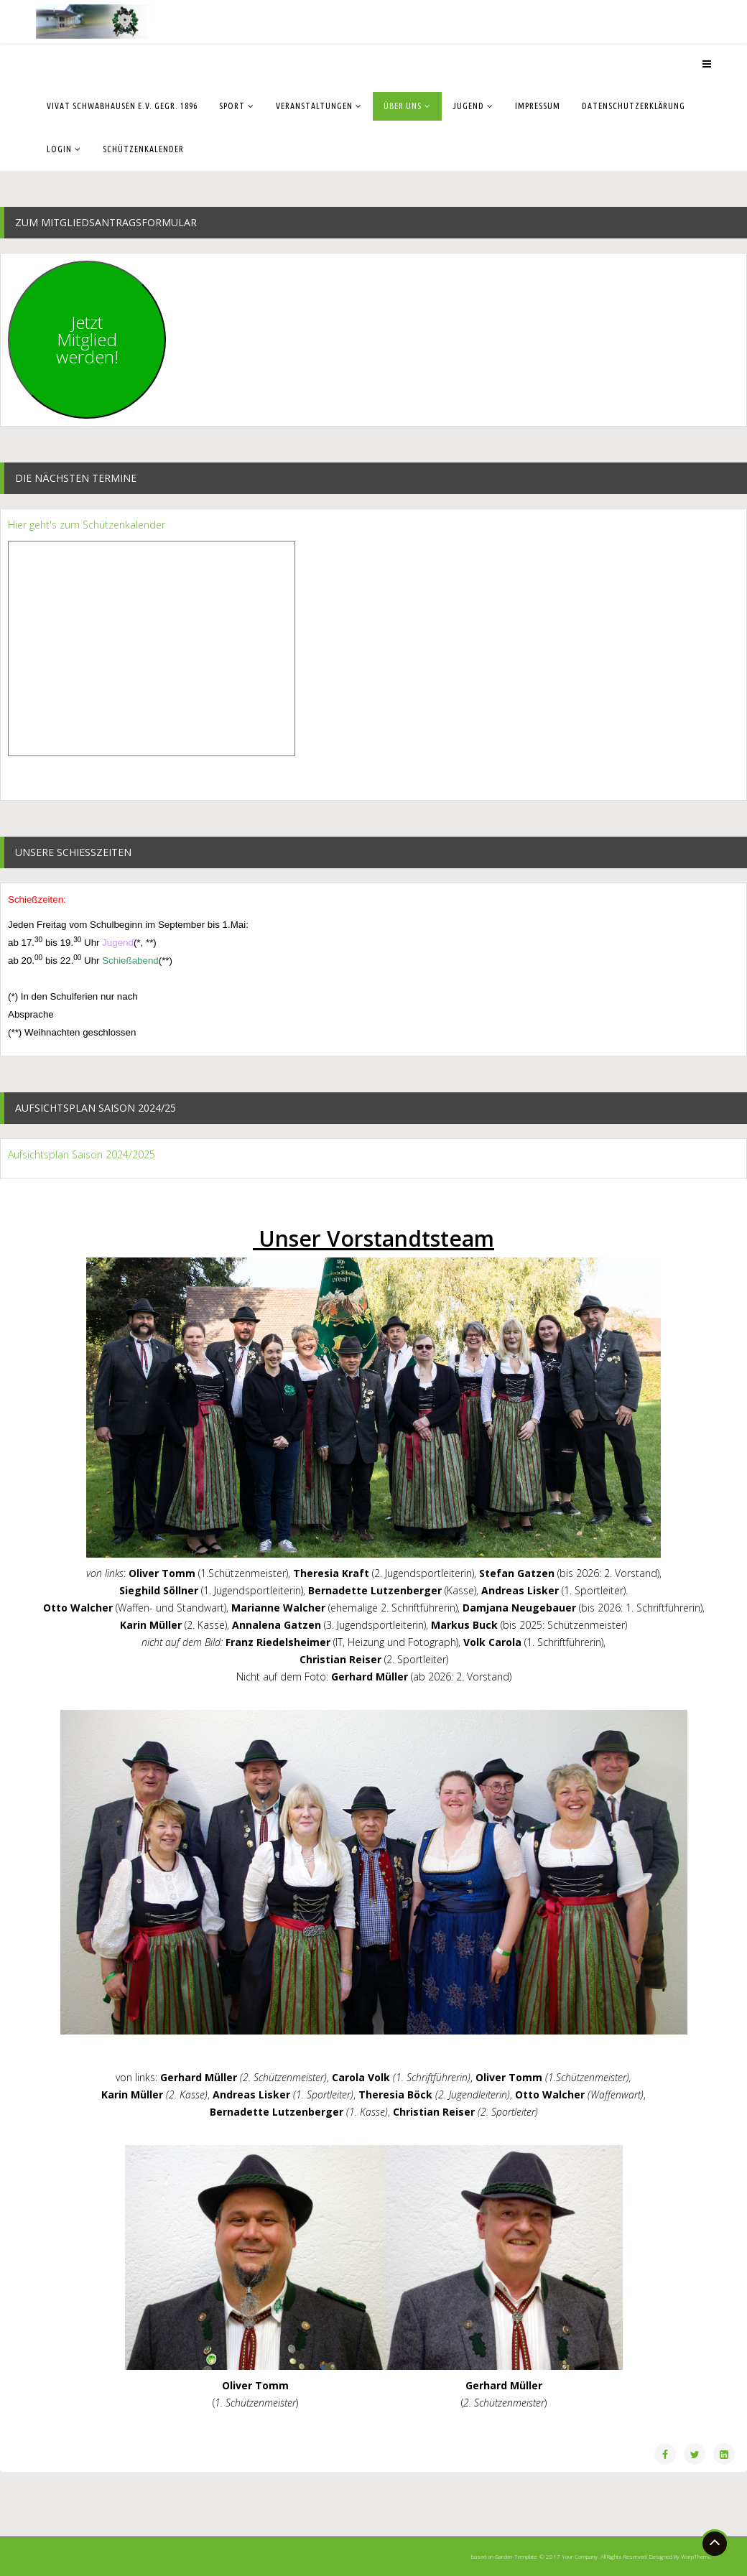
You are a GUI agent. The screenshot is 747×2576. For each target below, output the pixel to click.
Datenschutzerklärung (633, 106)
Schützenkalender (143, 149)
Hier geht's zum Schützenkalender (86, 524)
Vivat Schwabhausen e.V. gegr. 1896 (122, 106)
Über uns (403, 106)
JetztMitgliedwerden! (87, 339)
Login (59, 149)
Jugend (468, 106)
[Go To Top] (714, 2543)
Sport (232, 106)
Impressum (537, 106)
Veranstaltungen (314, 106)
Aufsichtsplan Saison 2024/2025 (81, 1154)
